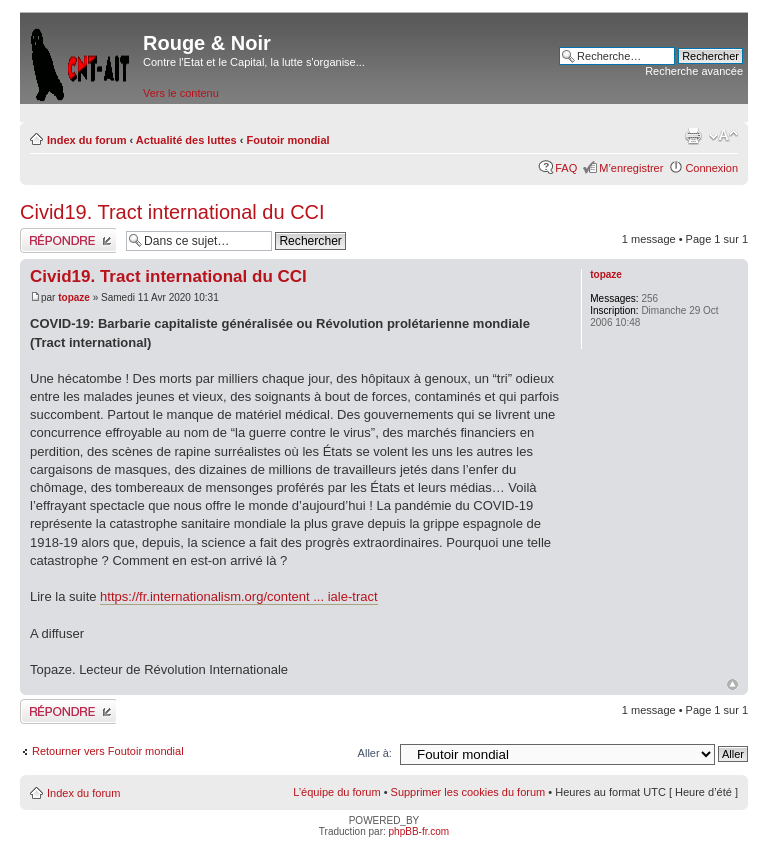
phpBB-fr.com (419, 831)
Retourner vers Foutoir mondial (108, 751)
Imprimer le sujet (693, 136)
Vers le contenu (181, 93)
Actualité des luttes (186, 140)
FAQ (566, 168)
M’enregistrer (631, 168)
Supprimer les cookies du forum (468, 792)
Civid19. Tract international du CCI (172, 212)
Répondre (68, 240)
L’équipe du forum (336, 792)
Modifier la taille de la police (723, 136)
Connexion (711, 168)
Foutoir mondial (288, 140)
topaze (74, 297)
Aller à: (375, 753)
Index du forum (86, 140)
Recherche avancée (694, 71)
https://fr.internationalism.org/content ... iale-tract (238, 596)
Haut (732, 684)
